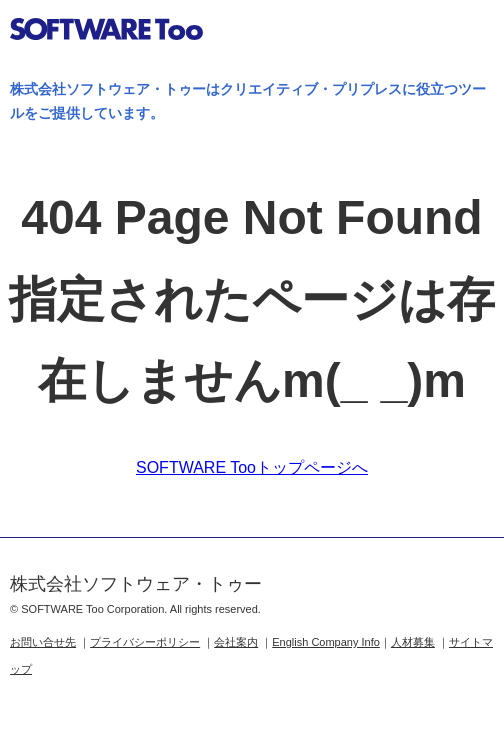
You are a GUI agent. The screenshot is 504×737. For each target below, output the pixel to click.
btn (470, 34)
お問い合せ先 (43, 642)
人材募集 (413, 642)
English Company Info (326, 642)
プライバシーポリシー (145, 642)
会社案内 (236, 642)
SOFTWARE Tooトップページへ (252, 467)
